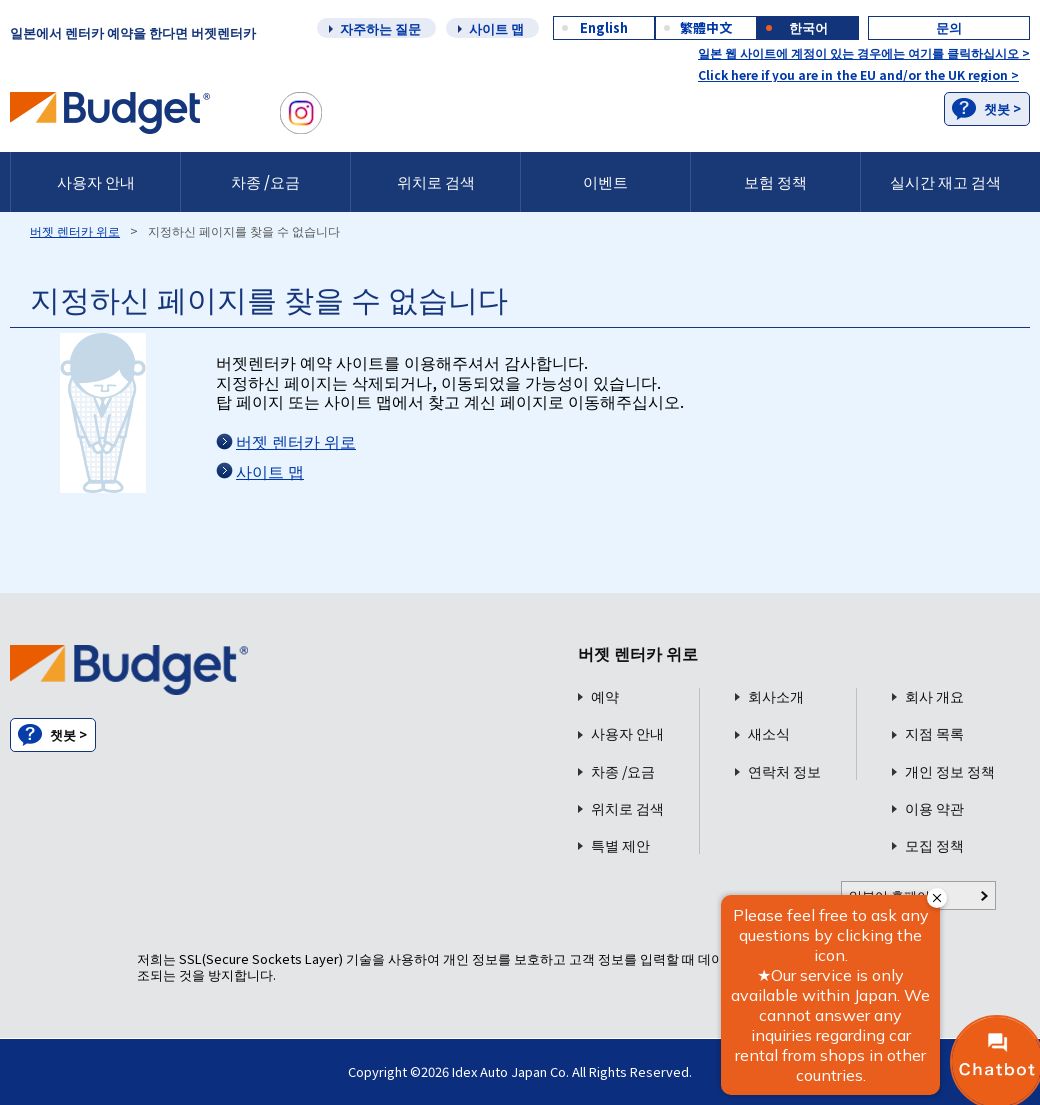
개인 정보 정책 (950, 771)
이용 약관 (934, 808)
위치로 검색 (436, 181)
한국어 (808, 27)
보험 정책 (775, 181)
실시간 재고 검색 (945, 181)
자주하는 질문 (380, 28)
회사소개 (776, 696)
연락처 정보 (784, 771)
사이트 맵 (496, 28)
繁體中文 (706, 27)
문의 (949, 27)
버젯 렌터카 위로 (75, 230)
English (604, 27)
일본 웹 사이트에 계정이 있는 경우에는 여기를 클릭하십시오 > (864, 52)
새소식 (769, 733)
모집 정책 (934, 845)
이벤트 (605, 181)
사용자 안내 (96, 181)
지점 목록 (934, 733)
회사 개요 (934, 696)
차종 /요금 (265, 181)
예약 (605, 696)
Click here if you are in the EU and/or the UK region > (858, 74)
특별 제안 (620, 845)
